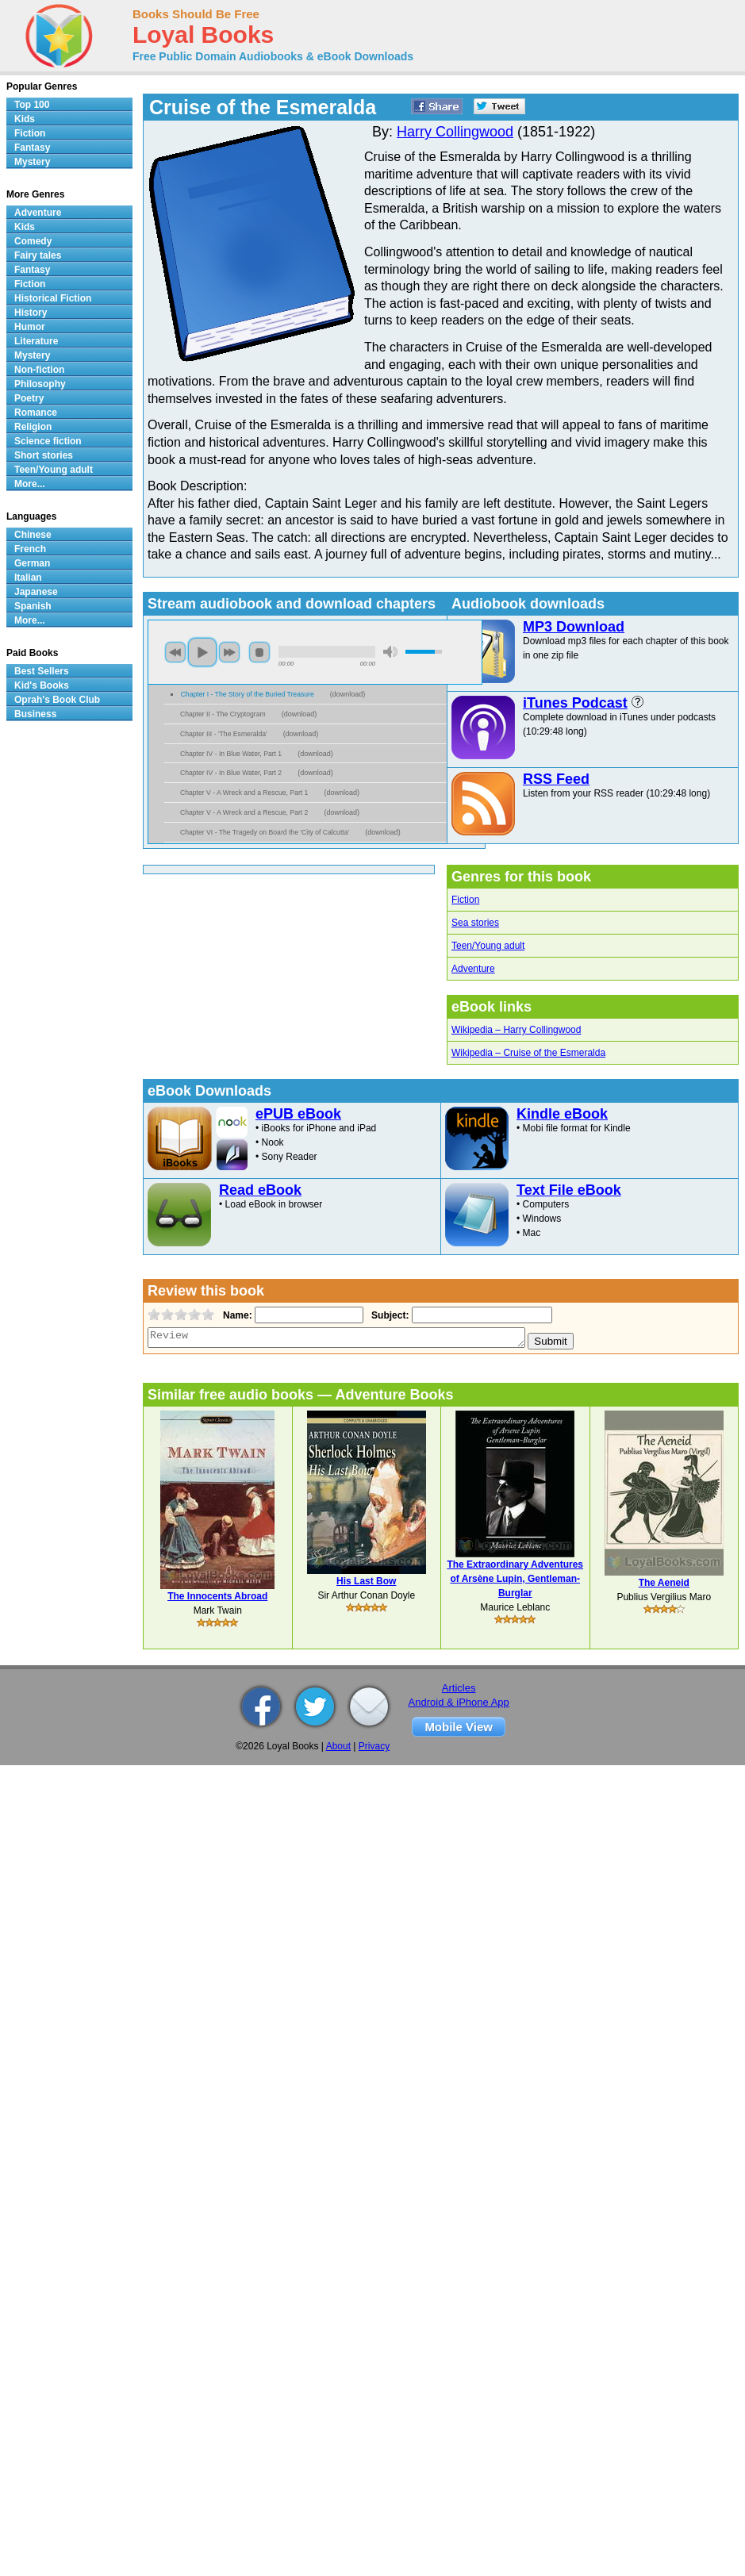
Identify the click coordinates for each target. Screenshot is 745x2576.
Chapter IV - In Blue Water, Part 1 (231, 754)
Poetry (29, 398)
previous (175, 652)
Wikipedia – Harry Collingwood (516, 1029)
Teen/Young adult (487, 945)
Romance (35, 412)
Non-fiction (39, 369)
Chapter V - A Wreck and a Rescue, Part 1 (244, 793)
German (32, 563)
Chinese (33, 534)
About (338, 1746)
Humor (29, 326)
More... (29, 483)
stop (259, 652)
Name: (236, 1315)
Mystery (32, 161)
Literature (36, 341)
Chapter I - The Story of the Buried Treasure (247, 694)
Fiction (465, 899)
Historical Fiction (52, 298)
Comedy (33, 241)
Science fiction (48, 441)
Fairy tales (37, 255)
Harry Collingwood (455, 132)
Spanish (33, 606)
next (229, 652)
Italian (28, 577)
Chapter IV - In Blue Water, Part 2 (231, 773)
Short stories (43, 455)
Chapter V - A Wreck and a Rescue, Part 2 (244, 812)
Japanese (36, 591)
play (202, 652)
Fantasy (32, 147)
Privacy (374, 1746)
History (30, 312)
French (30, 549)
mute (390, 652)
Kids (24, 119)
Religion (33, 426)
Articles (459, 1688)
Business (35, 714)
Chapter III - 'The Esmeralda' (223, 734)
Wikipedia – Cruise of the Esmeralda (528, 1052)
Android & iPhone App (459, 1702)
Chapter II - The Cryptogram (223, 714)
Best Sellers (41, 671)
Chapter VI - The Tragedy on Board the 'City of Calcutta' (264, 832)
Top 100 (31, 104)
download (347, 694)
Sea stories (475, 922)
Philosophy (40, 384)
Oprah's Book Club (57, 699)
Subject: (388, 1315)
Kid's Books (41, 685)
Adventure (473, 968)
